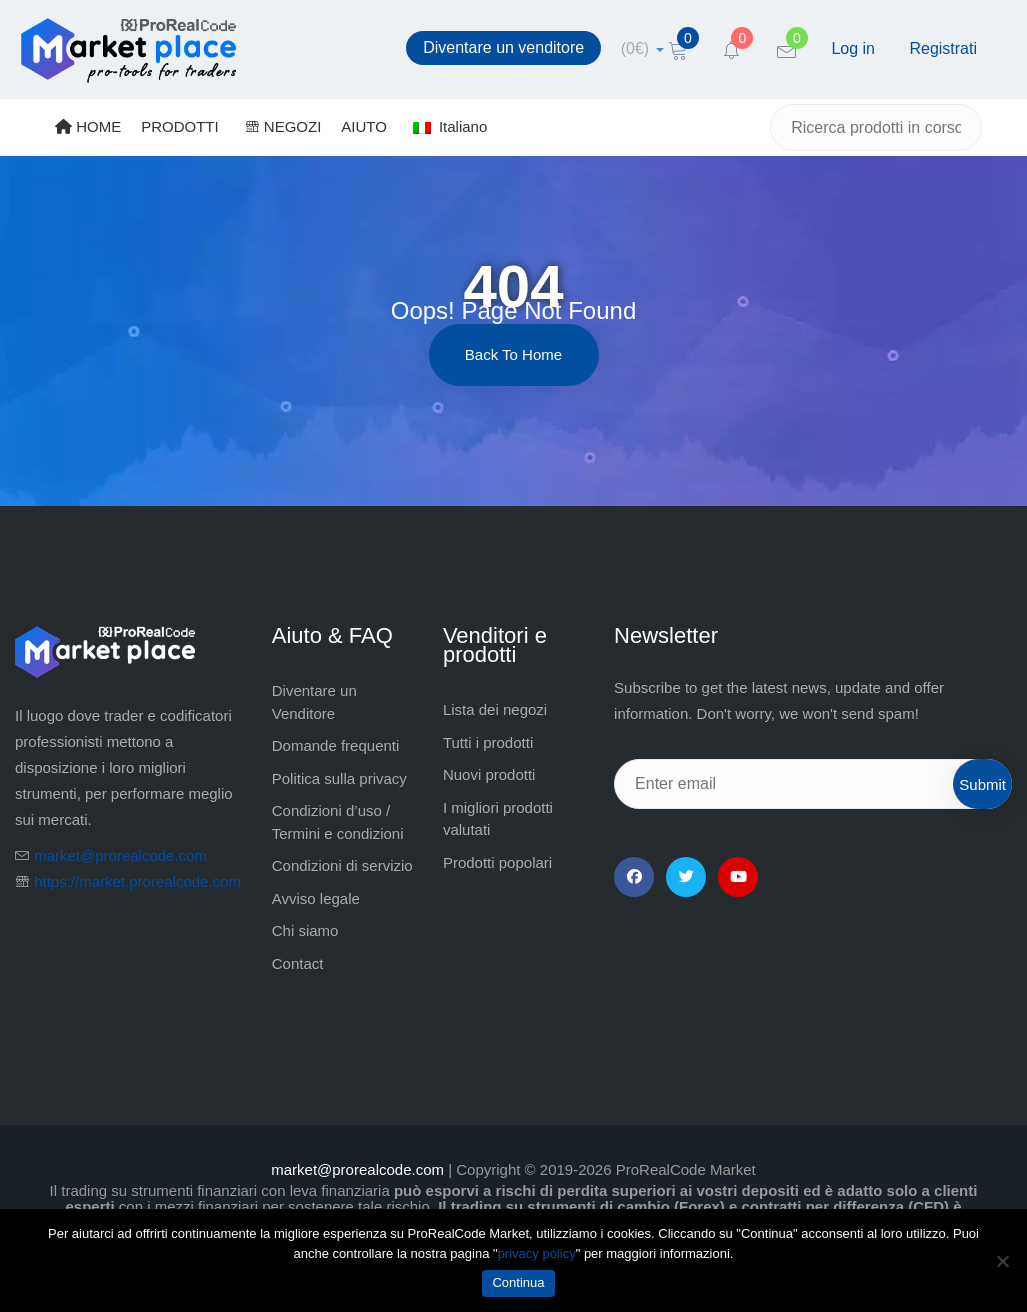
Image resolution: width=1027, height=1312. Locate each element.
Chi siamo (305, 930)
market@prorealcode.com (120, 855)
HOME (88, 126)
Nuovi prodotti (489, 774)
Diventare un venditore (503, 47)
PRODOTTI (180, 126)
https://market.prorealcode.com (137, 881)
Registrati (943, 48)
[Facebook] (634, 877)
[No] (1002, 1261)
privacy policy (537, 1253)
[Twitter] (686, 877)
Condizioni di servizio (342, 865)
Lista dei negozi (495, 709)
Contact (298, 963)
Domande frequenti (336, 745)
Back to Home (513, 354)
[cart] (642, 48)
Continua (518, 1282)
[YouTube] (738, 877)
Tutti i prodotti (488, 742)
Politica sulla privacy (339, 778)
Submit (982, 784)
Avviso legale (316, 898)
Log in (853, 48)
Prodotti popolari (497, 862)
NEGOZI (283, 126)
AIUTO (364, 126)
